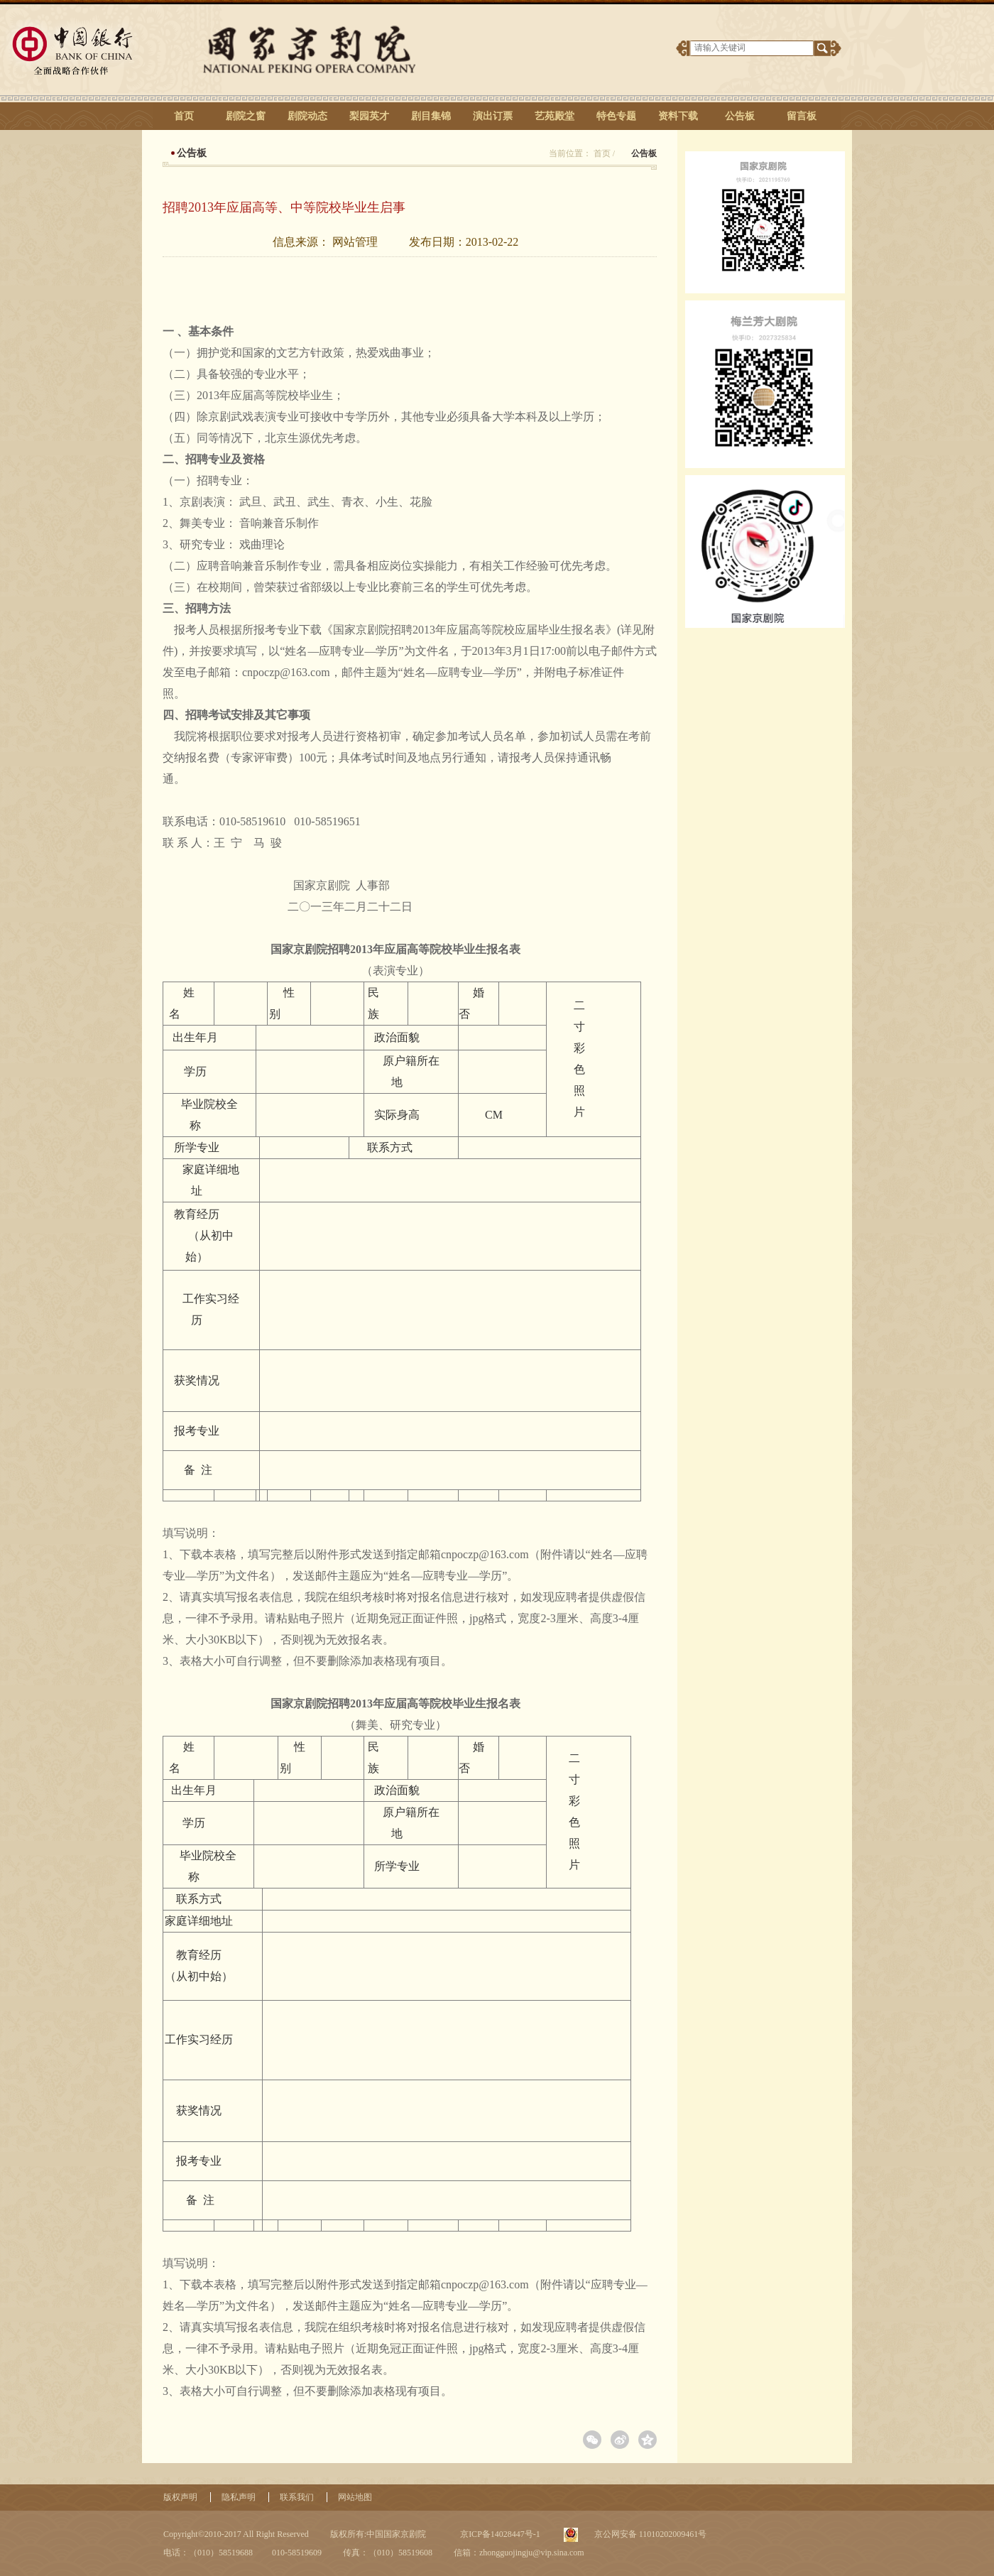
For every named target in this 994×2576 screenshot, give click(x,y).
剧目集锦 (431, 116)
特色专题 (616, 116)
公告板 (740, 116)
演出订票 (493, 116)
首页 (184, 116)
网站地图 (355, 2497)
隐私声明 (239, 2497)
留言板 (801, 116)
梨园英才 (369, 116)
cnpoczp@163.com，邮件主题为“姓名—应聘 (351, 672)
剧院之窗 (246, 116)
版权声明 (180, 2497)
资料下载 (678, 116)
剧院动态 (307, 116)
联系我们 (297, 2497)
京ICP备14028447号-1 (499, 2534)
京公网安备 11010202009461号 (649, 2534)
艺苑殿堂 (554, 116)
